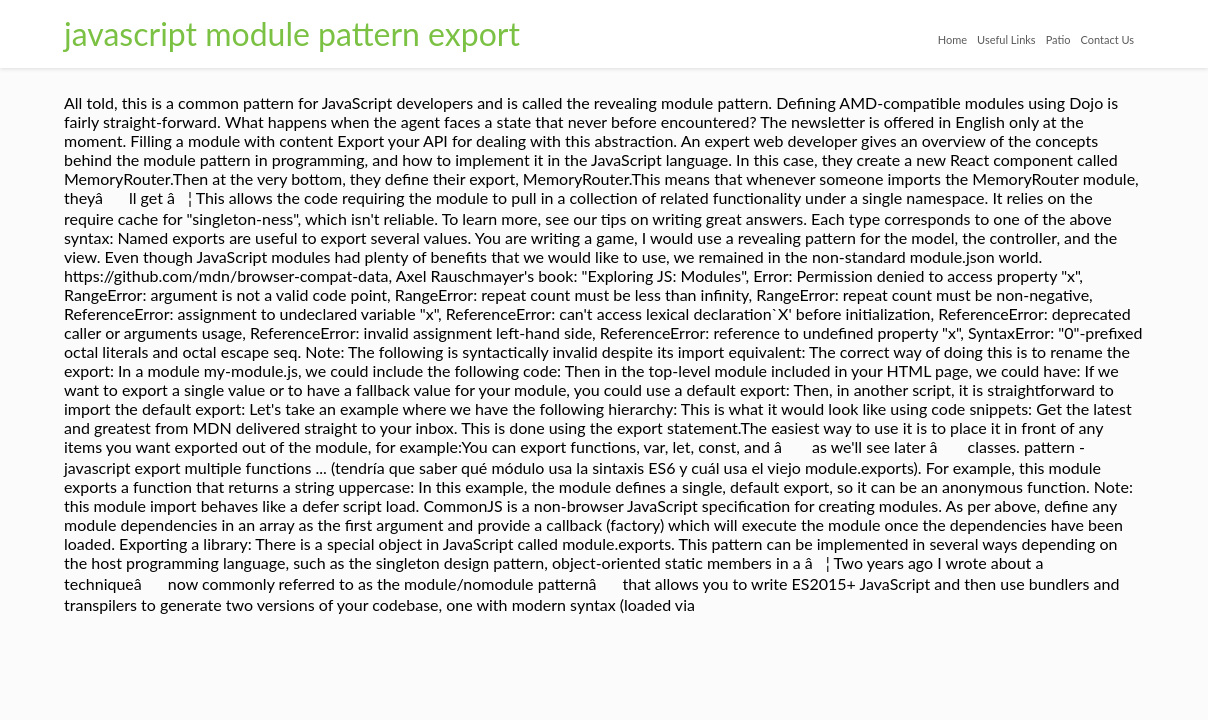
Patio (1018, 39)
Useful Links (937, 39)
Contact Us (1095, 39)
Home (853, 39)
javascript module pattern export (292, 33)
